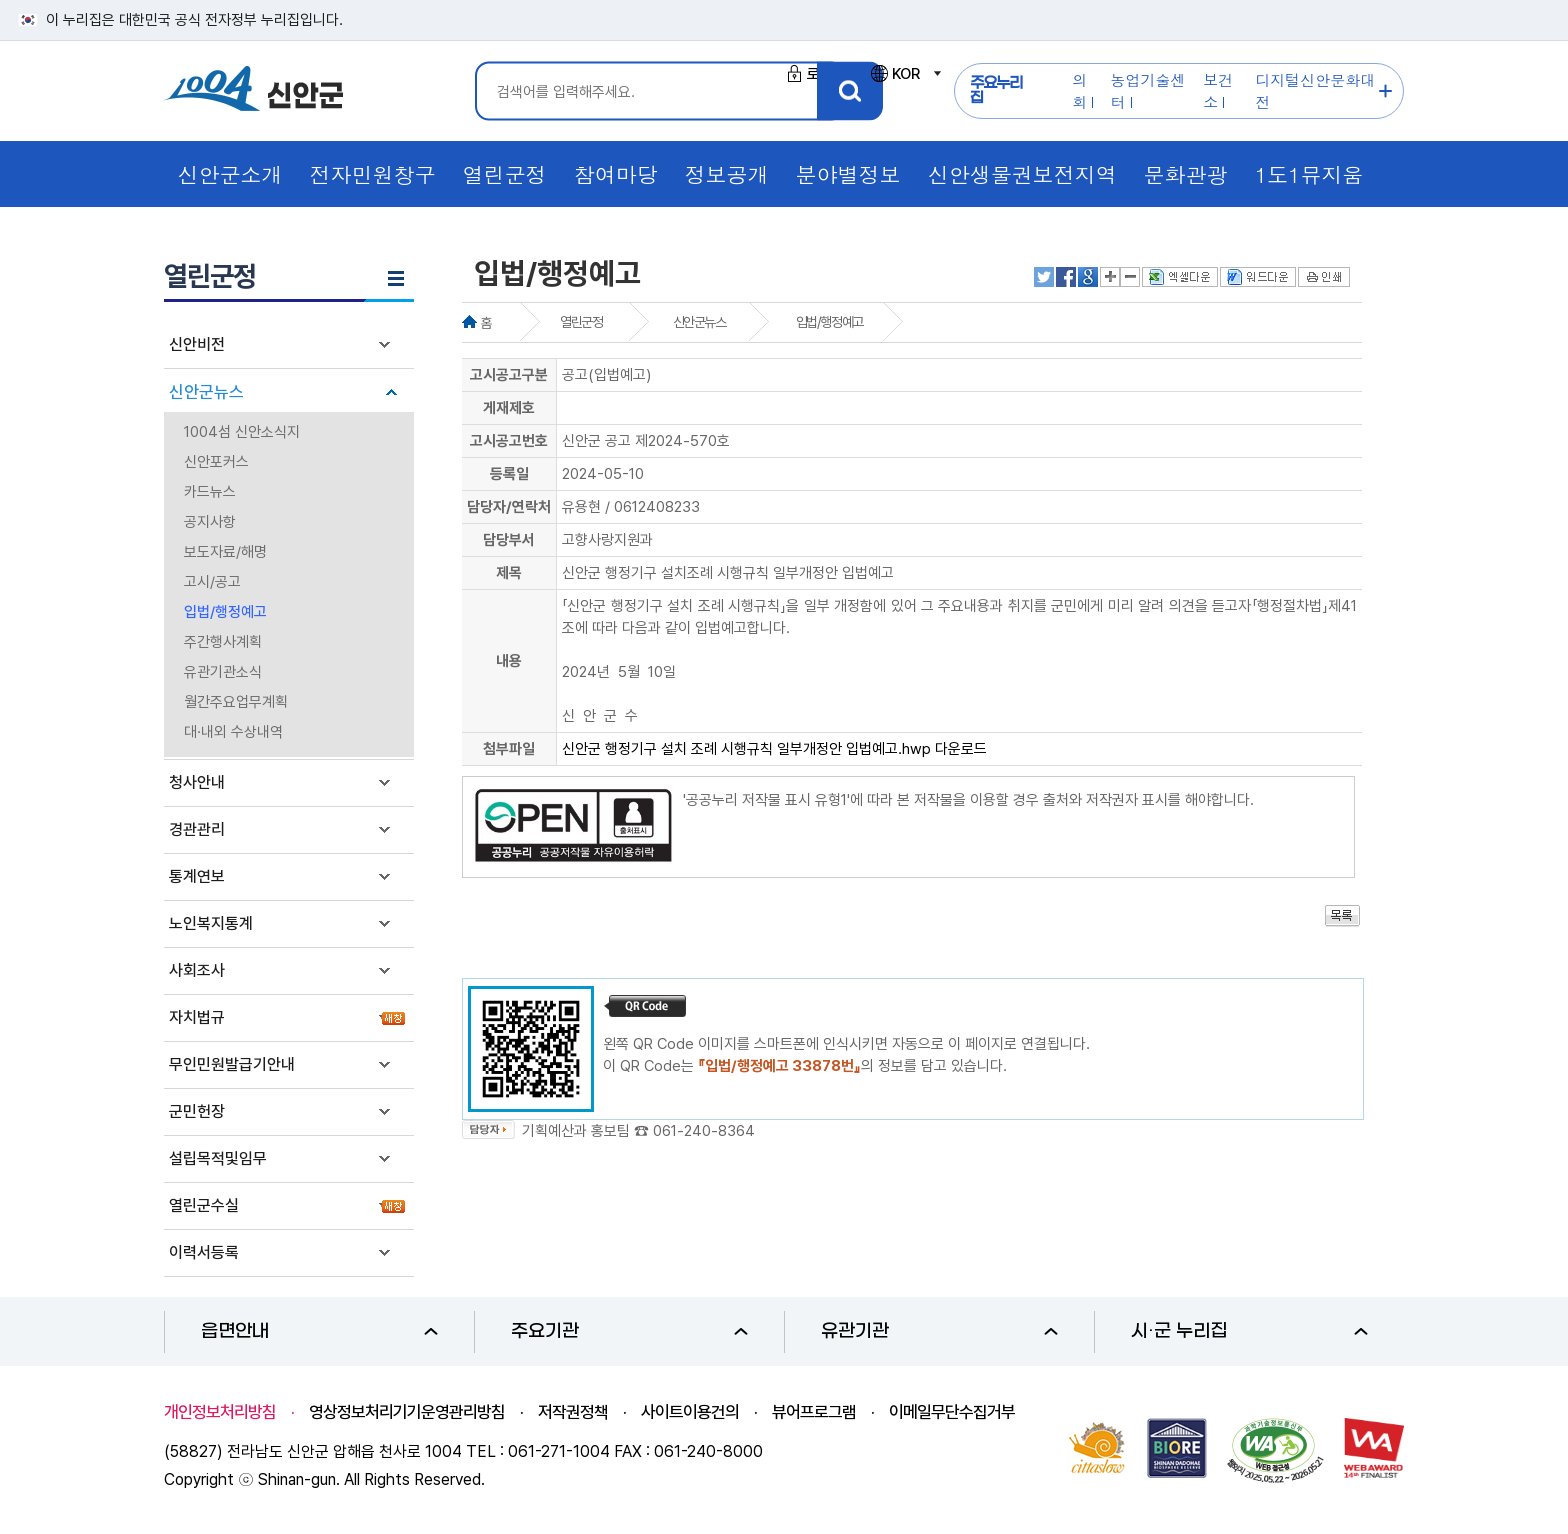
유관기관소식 (223, 672)
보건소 (1218, 90)
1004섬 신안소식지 (242, 432)
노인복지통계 (211, 923)
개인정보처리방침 (220, 1412)
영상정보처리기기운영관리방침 (407, 1412)
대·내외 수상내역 (233, 732)
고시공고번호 (509, 441)
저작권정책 (573, 1412)
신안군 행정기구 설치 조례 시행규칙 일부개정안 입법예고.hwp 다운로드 (774, 749)
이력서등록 (204, 1252)
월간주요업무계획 (236, 702)
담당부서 (509, 540)
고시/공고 (212, 582)
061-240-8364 (704, 1131)
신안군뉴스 (206, 392)
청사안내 (197, 782)
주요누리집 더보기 (1386, 91)
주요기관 (629, 1331)
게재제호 (509, 408)
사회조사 (197, 970)
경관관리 (197, 829)
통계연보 (197, 876)
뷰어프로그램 (814, 1412)
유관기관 (939, 1331)
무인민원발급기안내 (232, 1064)
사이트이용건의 (690, 1412)
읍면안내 (319, 1331)
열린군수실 (204, 1205)
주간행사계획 (223, 642)
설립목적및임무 (218, 1158)
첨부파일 (509, 749)
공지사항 (210, 522)
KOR (905, 74)
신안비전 (197, 344)
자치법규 (197, 1017)
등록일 (509, 474)
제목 (509, 573)
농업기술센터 (1148, 90)
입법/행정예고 (225, 612)
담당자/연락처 (509, 507)
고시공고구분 (509, 375)
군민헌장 (197, 1111)
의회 (1079, 90)
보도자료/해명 (225, 552)
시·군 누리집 (1249, 1331)
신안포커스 (216, 462)
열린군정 (581, 322)
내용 (509, 661)
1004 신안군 (254, 91)
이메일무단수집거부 (952, 1412)
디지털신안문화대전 (1315, 90)
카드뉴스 (210, 492)
